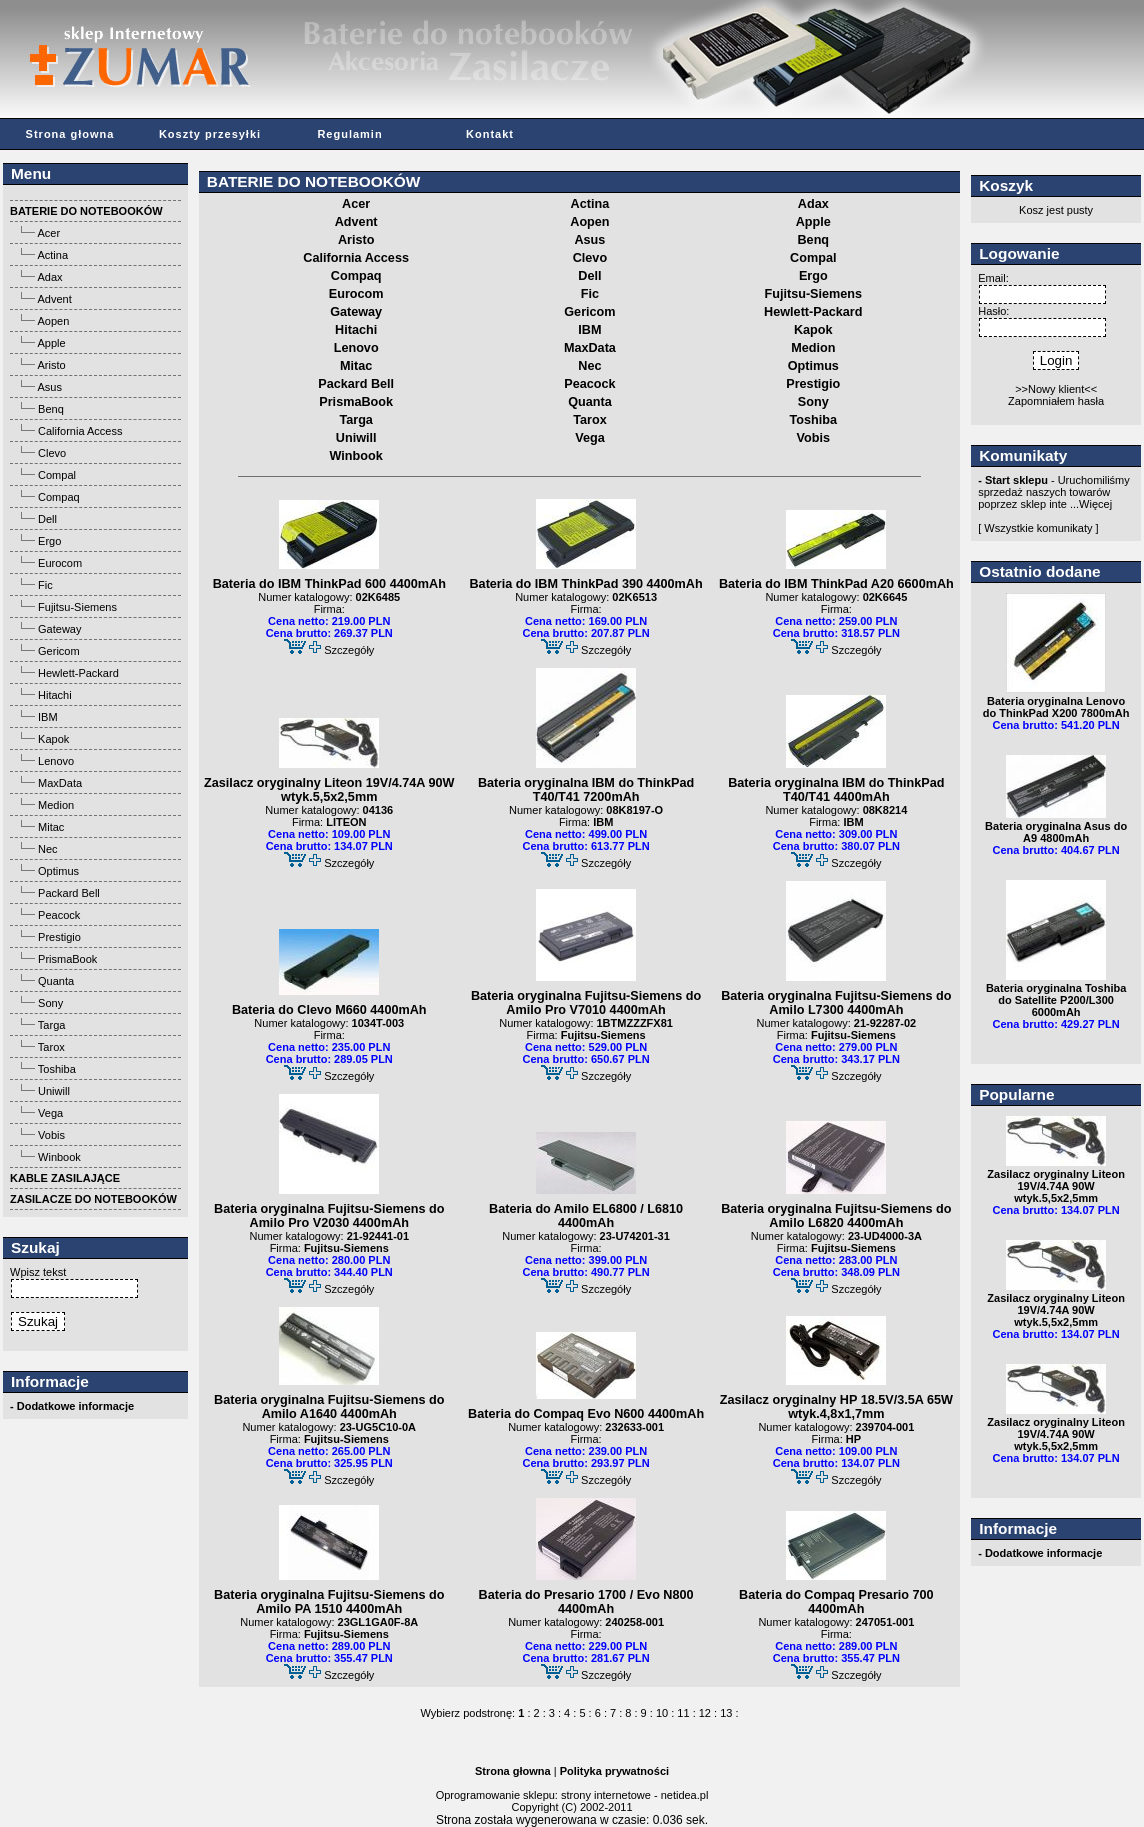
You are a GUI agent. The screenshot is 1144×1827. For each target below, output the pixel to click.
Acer (48, 233)
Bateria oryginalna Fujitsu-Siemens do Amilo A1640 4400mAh (329, 1407)
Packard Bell (69, 893)
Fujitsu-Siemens (77, 607)
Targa (52, 1025)
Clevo (52, 453)
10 (662, 1713)
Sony (50, 1003)
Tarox (51, 1047)
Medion (56, 805)
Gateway (59, 629)
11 (683, 1713)
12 (705, 1713)
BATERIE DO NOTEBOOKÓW (313, 181)
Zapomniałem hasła (1056, 401)
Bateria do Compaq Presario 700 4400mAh (836, 1602)
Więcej (1095, 504)
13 (726, 1713)
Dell (47, 519)
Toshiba (57, 1069)
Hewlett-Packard (78, 673)
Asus (49, 387)
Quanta (56, 981)
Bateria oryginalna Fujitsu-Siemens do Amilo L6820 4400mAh (836, 1216)
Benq (51, 409)
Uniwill (54, 1091)
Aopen (53, 321)
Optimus (58, 871)
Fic (45, 585)
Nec (48, 849)
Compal (57, 475)
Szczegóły (349, 650)
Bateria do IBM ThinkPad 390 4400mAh (585, 584)
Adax (49, 277)
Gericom (59, 651)
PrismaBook (67, 959)
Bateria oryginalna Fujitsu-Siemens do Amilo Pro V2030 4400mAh (329, 1216)
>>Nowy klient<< (1056, 389)
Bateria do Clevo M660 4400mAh (329, 1010)
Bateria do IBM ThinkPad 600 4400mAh (329, 584)
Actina (52, 255)
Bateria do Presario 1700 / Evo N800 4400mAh (586, 1602)
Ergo (49, 541)
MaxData (60, 783)
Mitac (51, 827)
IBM (48, 717)
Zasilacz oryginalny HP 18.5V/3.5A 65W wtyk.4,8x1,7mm (836, 1407)
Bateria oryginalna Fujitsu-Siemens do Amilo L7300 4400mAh (836, 1003)
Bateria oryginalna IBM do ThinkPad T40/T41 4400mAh (836, 790)
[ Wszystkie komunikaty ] (1038, 528)
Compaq (59, 497)
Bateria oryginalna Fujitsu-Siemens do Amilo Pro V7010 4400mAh (586, 1003)
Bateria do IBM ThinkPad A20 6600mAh (836, 584)
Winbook (59, 1157)
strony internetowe (606, 1795)
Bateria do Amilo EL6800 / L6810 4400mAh (586, 1216)
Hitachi (55, 695)
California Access (80, 431)
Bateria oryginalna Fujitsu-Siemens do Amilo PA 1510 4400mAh (329, 1602)
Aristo (51, 365)
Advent (54, 299)
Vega (50, 1113)
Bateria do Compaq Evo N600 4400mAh (586, 1414)
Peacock (59, 915)
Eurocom (60, 563)
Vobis (51, 1135)
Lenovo (56, 761)
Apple (51, 343)
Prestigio (59, 937)
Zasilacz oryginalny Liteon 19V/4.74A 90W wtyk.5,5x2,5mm (329, 790)
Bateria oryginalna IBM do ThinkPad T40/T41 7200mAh (586, 790)
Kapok (53, 739)
